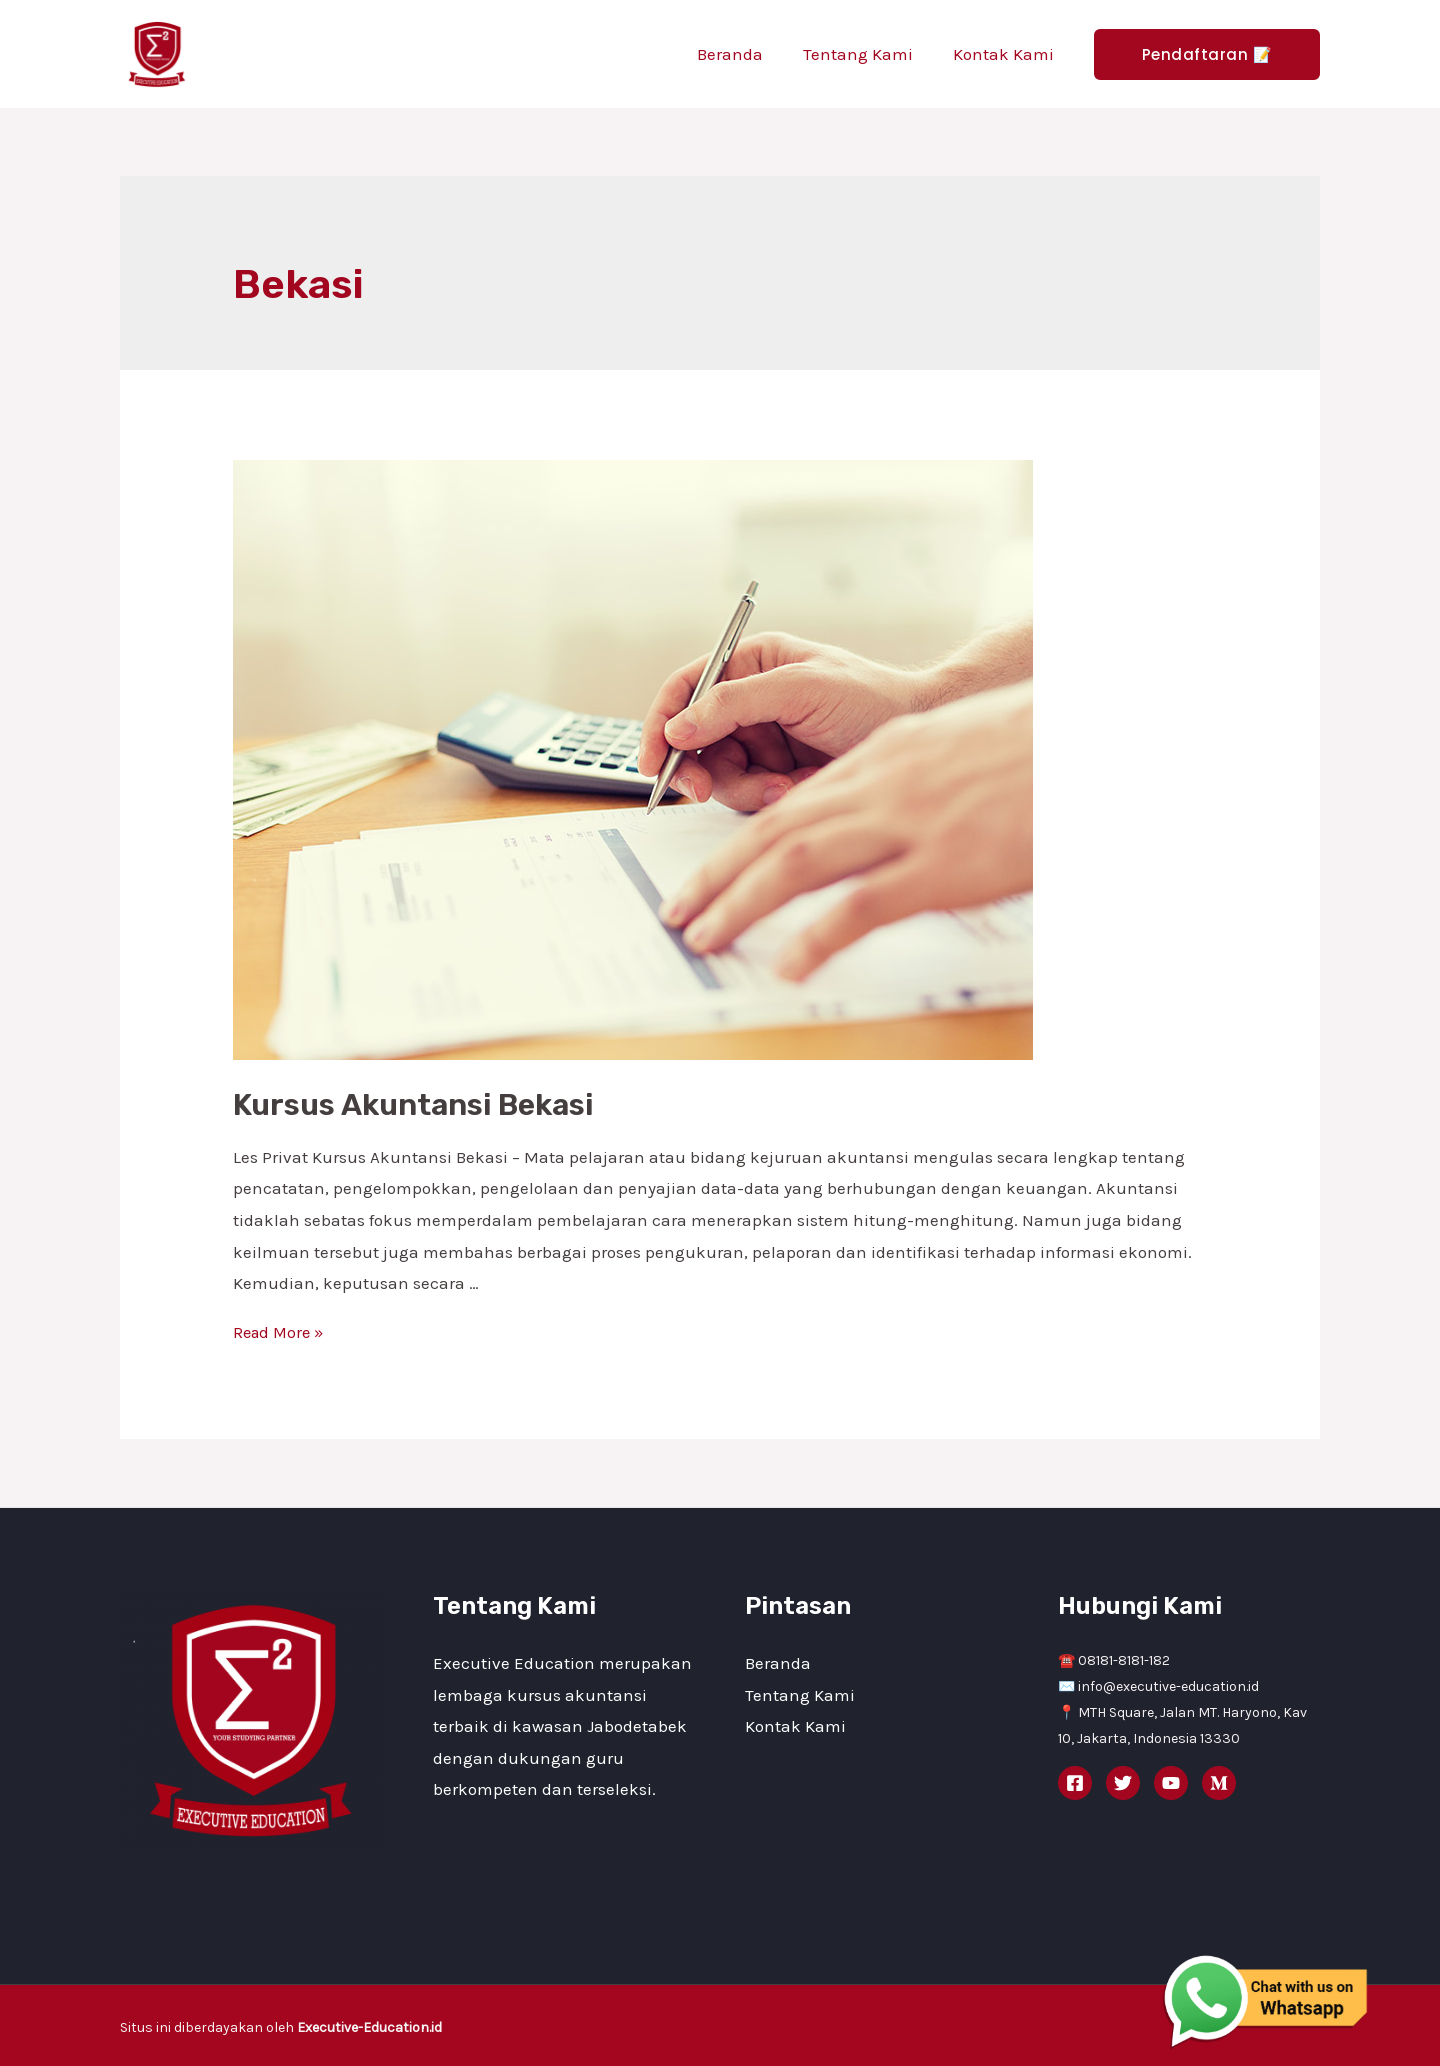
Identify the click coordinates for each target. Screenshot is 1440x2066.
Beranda (745, 54)
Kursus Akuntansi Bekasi (413, 1105)
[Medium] (1219, 1783)
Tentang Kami (867, 54)
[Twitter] (1123, 1783)
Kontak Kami (1006, 54)
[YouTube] (1171, 1783)
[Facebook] (1075, 1783)
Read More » (281, 1332)
